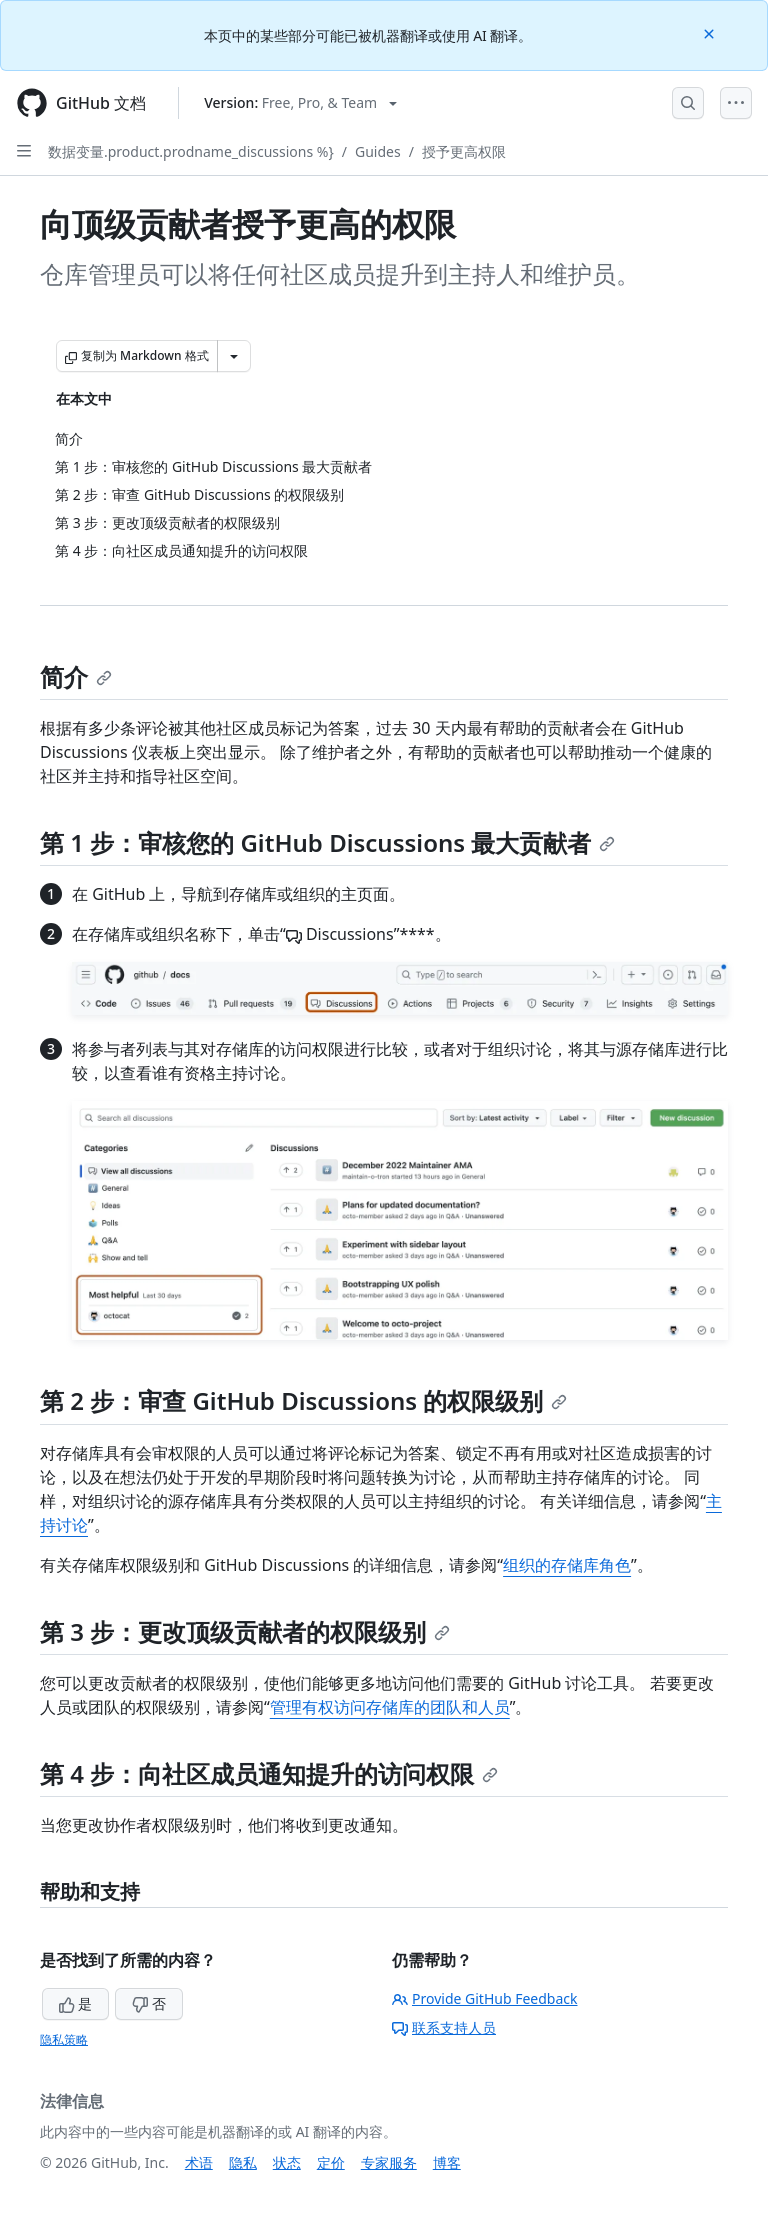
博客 (447, 2162)
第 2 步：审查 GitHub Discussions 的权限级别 (303, 1400)
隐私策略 (64, 2039)
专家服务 (389, 2162)
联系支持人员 (444, 2027)
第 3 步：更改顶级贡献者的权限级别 (245, 1631)
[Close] (711, 32)
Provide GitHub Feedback (485, 1998)
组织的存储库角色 (567, 1565)
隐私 (243, 2162)
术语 (199, 2162)
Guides (378, 151)
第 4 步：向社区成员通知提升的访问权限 (269, 1773)
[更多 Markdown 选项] (234, 356)
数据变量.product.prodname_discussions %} (191, 151)
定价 (331, 2162)
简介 (76, 676)
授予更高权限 (464, 151)
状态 (287, 2162)
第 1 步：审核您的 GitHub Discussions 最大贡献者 (327, 842)
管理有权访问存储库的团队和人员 (390, 1707)
